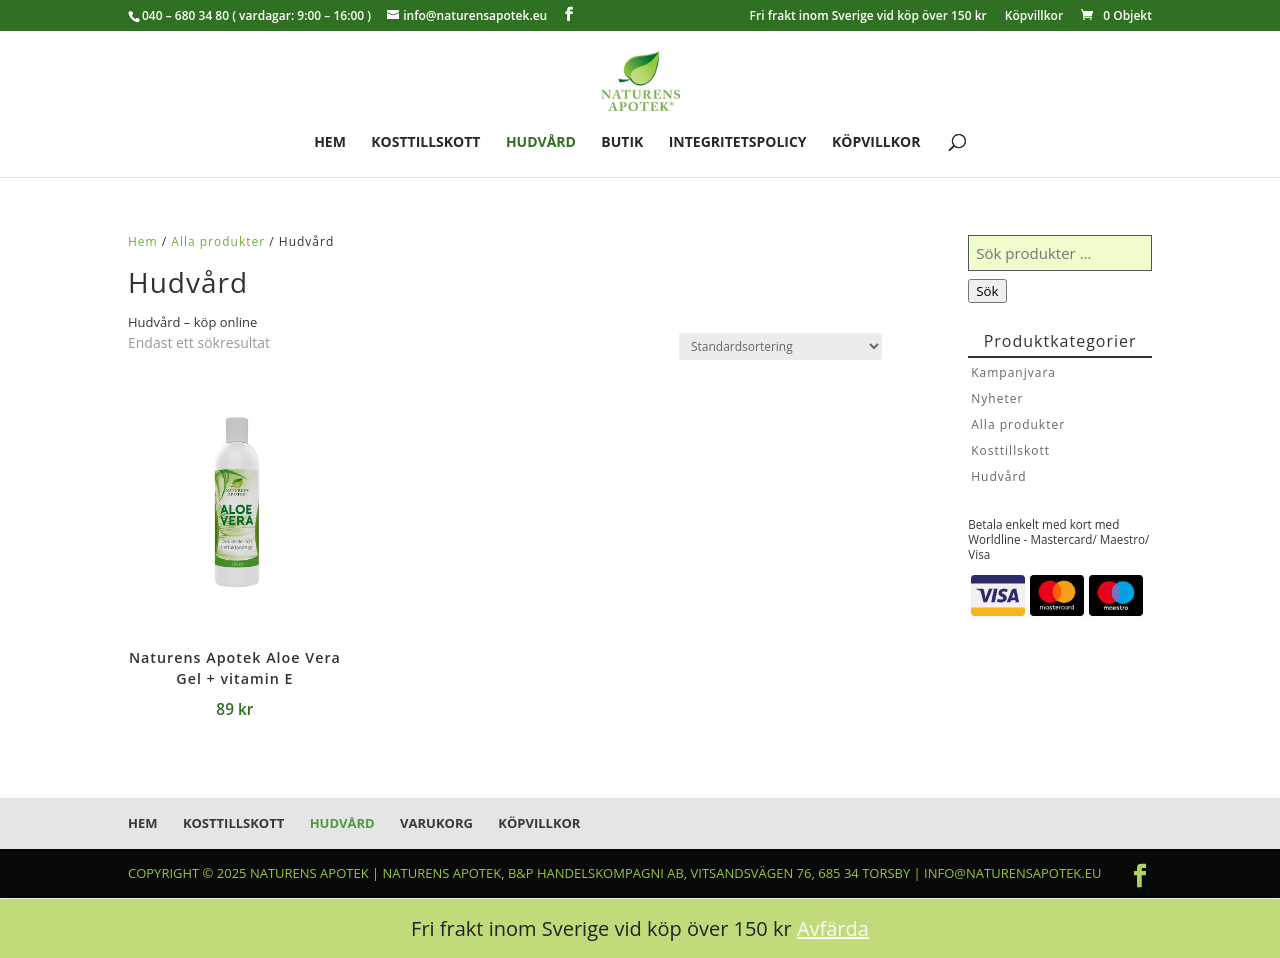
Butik (622, 143)
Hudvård (541, 143)
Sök (987, 291)
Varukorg (436, 823)
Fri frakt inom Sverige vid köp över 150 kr (868, 17)
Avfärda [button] (833, 928)
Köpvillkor (1034, 17)
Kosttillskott (425, 143)
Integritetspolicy (738, 143)
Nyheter (997, 398)
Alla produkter (218, 241)
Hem (330, 143)
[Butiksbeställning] (780, 346)
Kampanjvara (1013, 372)
